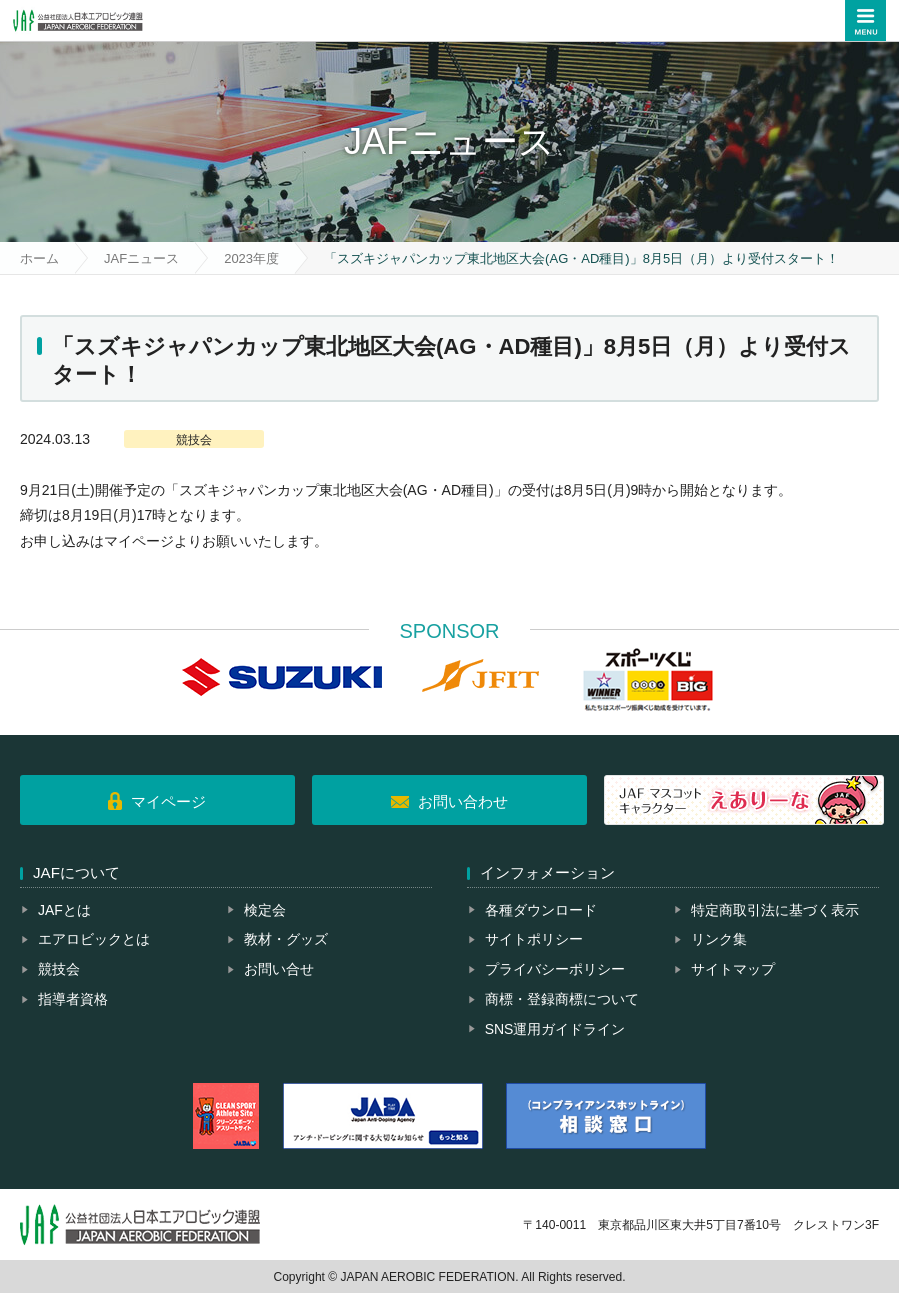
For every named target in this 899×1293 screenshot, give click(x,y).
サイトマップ (733, 969)
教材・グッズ (286, 939)
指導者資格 (73, 999)
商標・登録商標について (562, 999)
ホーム (39, 258)
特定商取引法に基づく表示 (775, 910)
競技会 (59, 969)
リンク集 (719, 939)
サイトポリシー (534, 939)
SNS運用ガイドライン (555, 1029)
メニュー (865, 20)
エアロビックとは (94, 939)
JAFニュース (141, 258)
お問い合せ (279, 969)
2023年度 (251, 258)
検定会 (265, 910)
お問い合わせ (463, 801)
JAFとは (64, 910)
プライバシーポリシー (555, 969)
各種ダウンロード (541, 910)
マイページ (168, 801)
